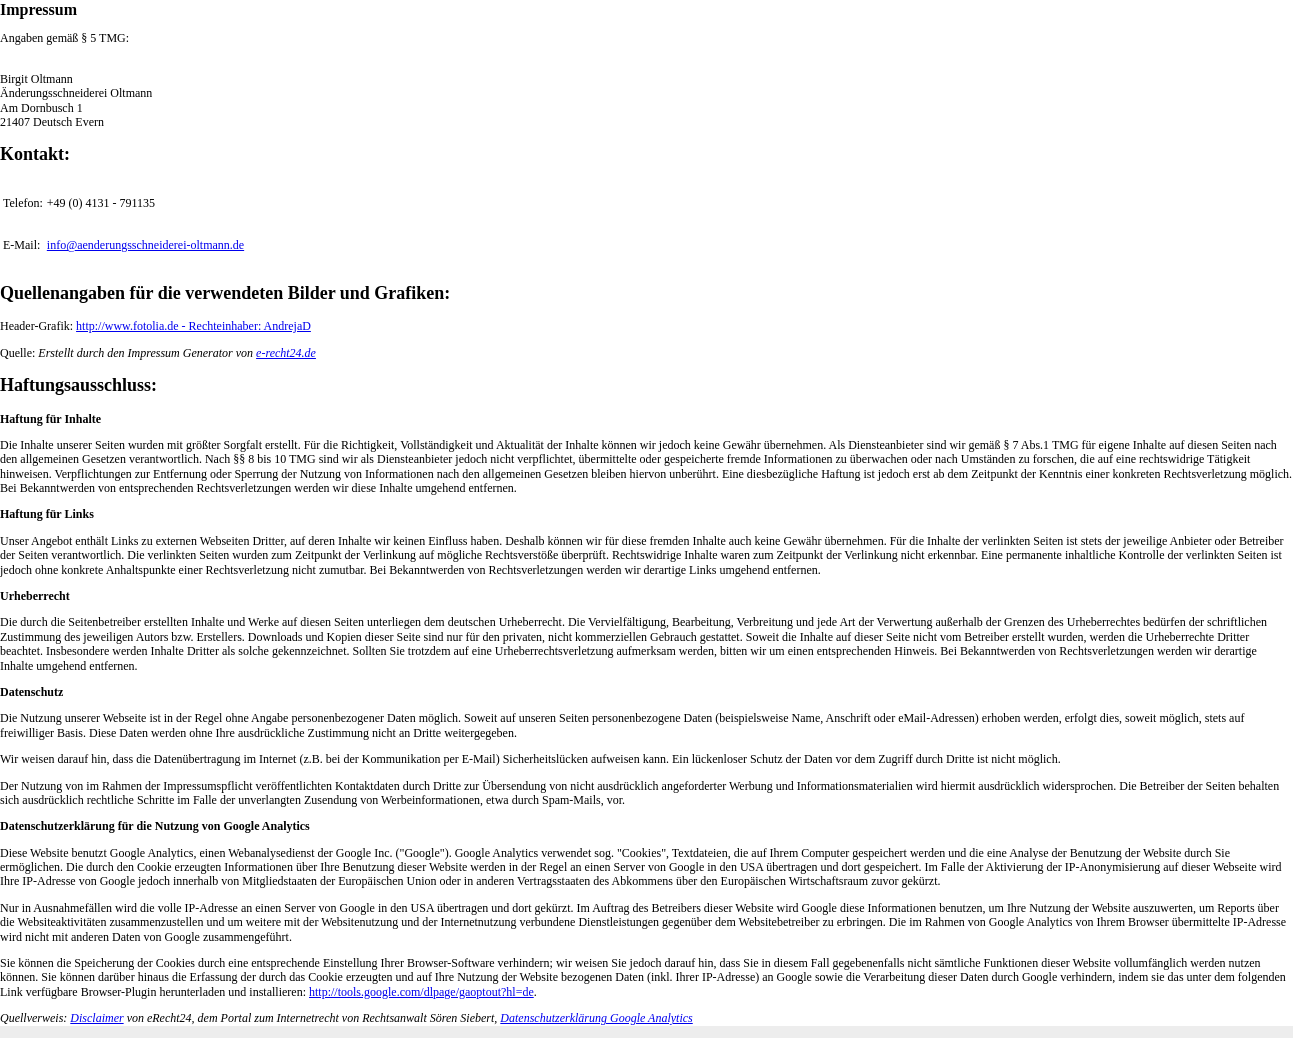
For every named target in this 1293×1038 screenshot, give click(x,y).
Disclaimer (96, 1018)
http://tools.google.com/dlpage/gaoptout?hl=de (421, 992)
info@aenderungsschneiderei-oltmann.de (145, 245)
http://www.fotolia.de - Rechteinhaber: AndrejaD (193, 326)
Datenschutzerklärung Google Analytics (596, 1018)
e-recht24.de (286, 353)
